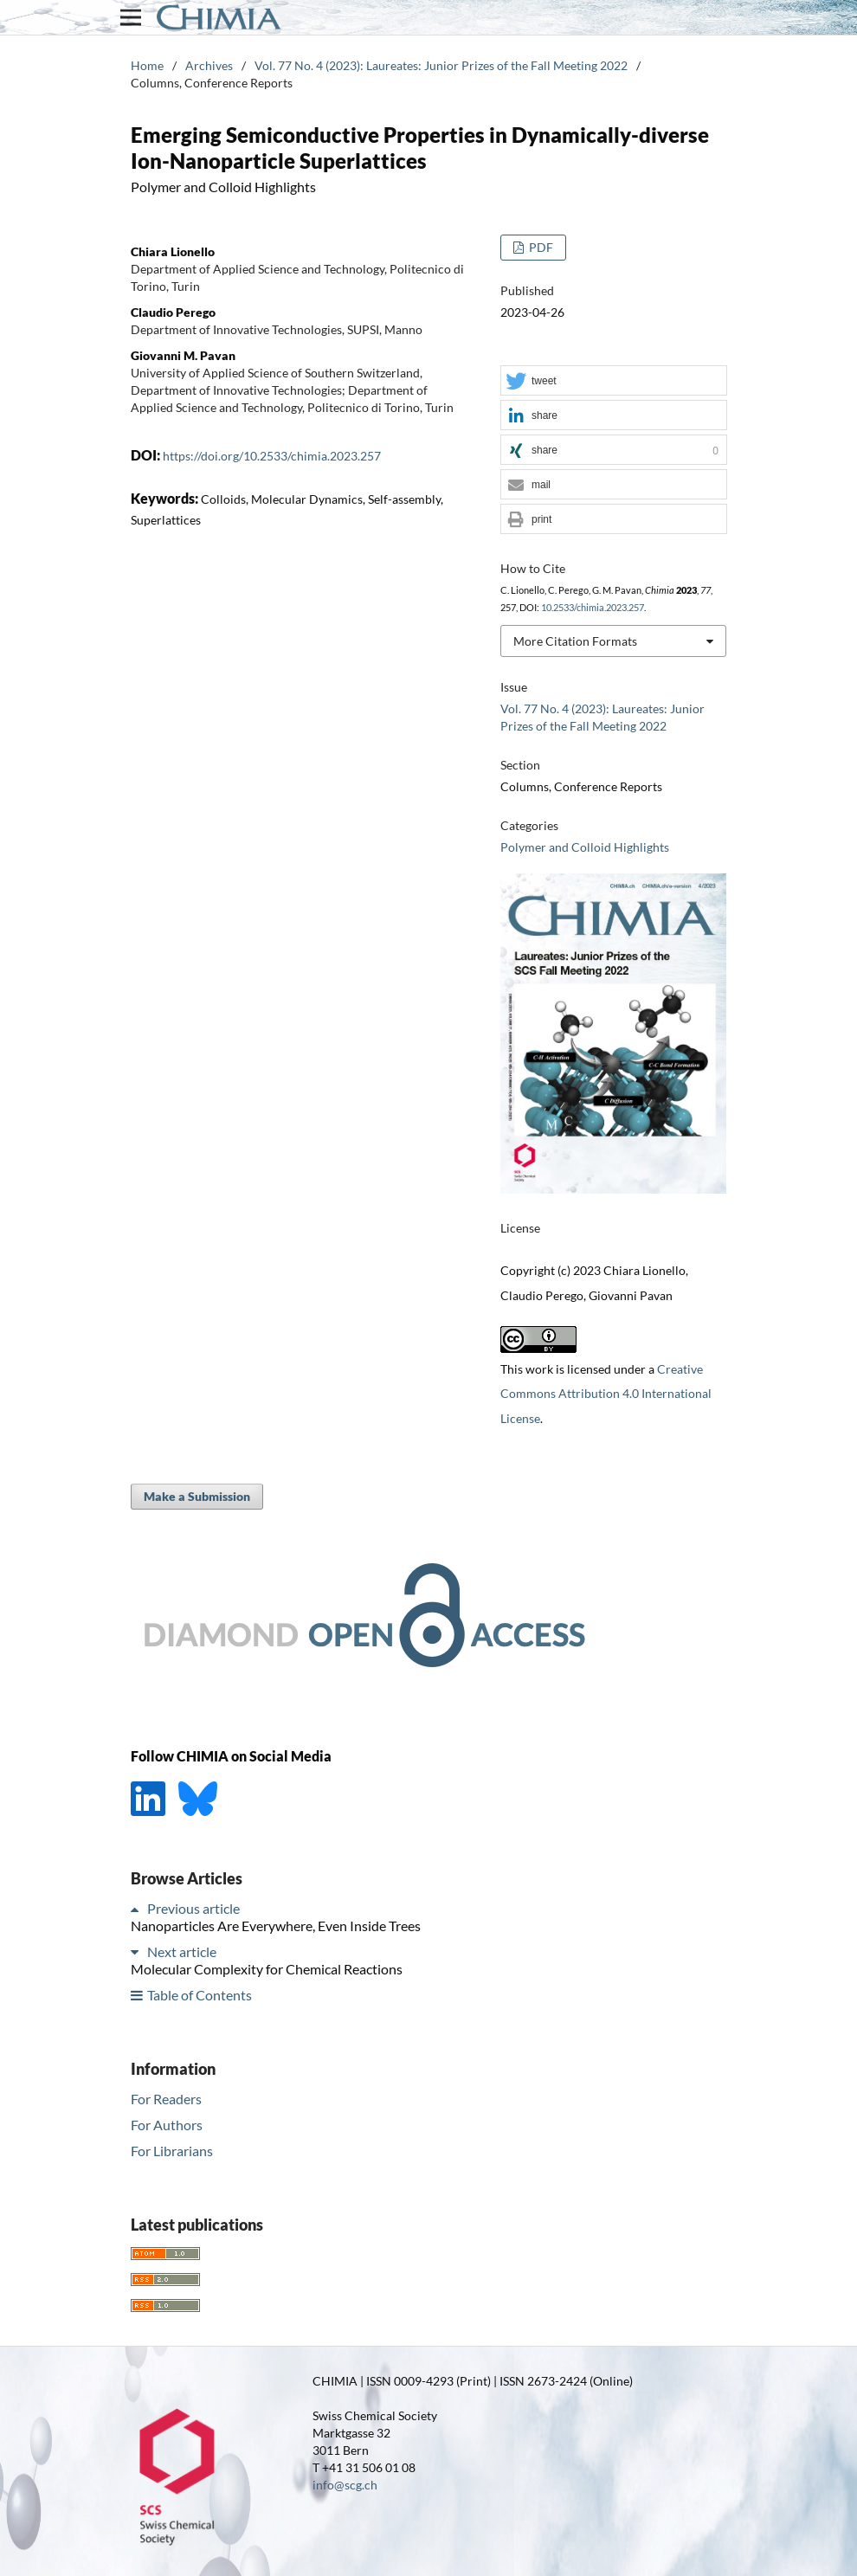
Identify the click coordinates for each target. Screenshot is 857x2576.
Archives (209, 65)
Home (147, 65)
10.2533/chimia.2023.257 (592, 607)
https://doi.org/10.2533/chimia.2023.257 (272, 455)
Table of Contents (199, 1995)
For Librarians (172, 2150)
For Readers (166, 2098)
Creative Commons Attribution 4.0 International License (606, 1394)
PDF (539, 247)
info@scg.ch (345, 2484)
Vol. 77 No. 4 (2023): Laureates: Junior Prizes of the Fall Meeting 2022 (441, 65)
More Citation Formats (575, 641)
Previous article (193, 1908)
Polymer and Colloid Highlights (584, 847)
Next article (181, 1951)
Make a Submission (197, 1496)
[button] (613, 381)
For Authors (167, 2124)
